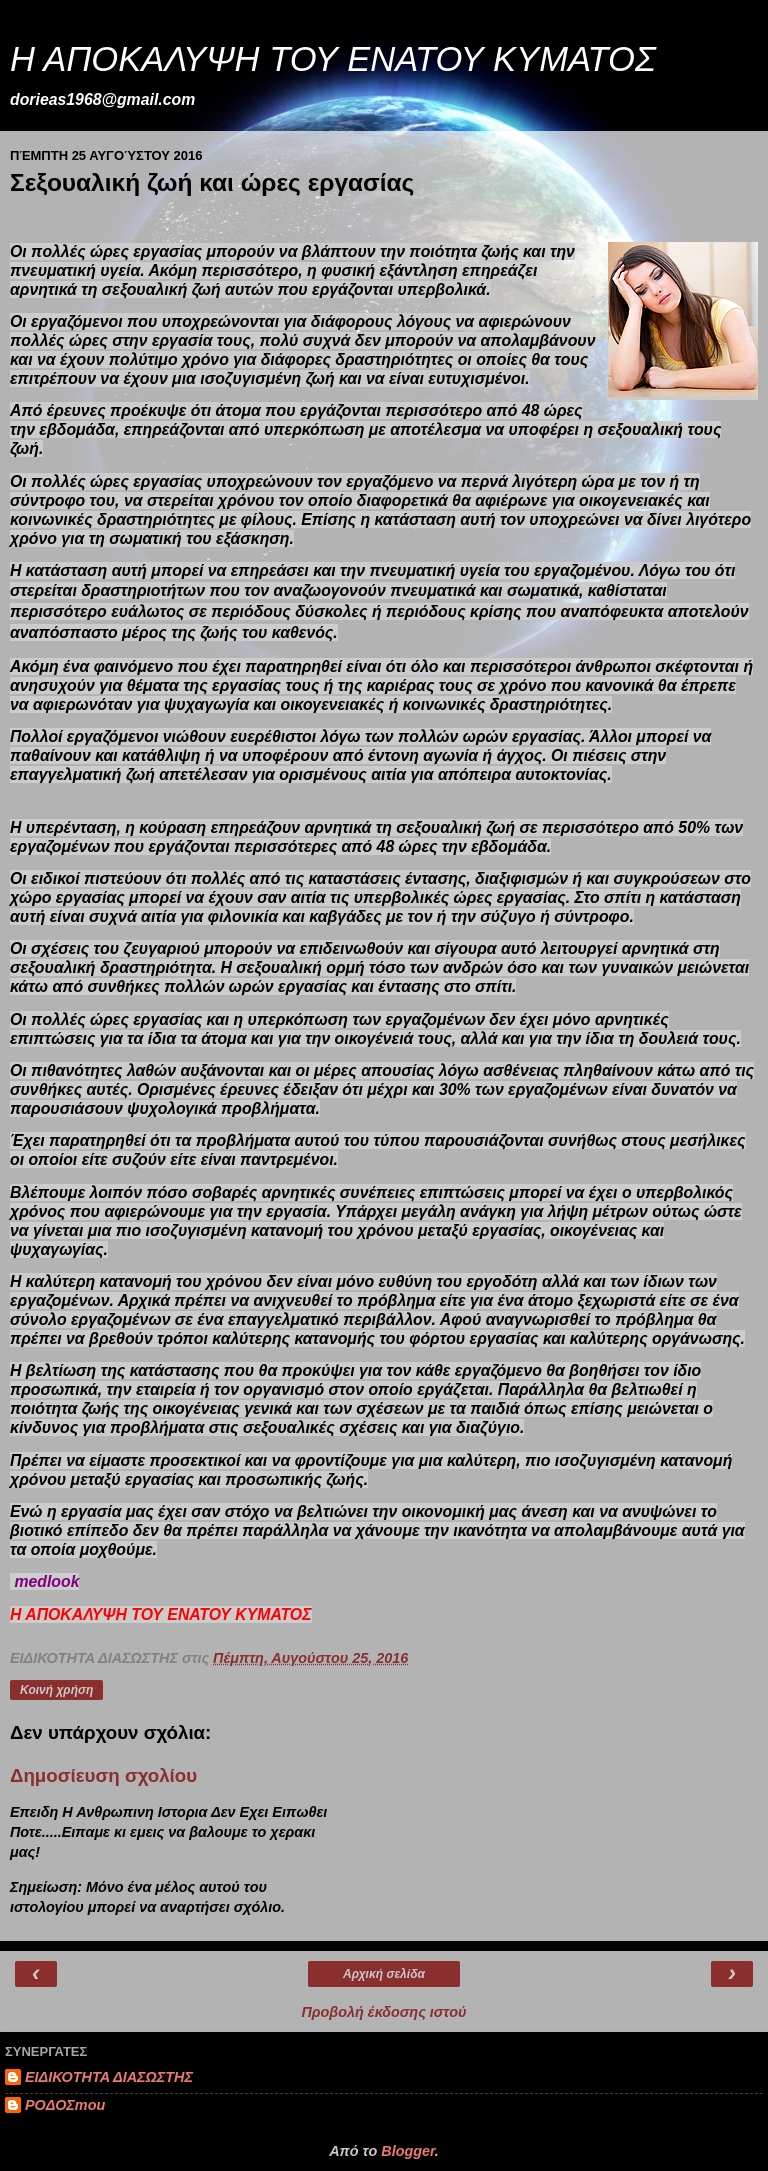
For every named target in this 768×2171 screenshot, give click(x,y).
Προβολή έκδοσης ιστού (383, 2012)
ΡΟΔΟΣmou (65, 2105)
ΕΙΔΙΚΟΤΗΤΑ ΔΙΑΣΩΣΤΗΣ (109, 2077)
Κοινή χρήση (56, 1690)
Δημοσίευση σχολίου (103, 1775)
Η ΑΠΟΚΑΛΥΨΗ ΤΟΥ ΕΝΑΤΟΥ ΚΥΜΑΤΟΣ (333, 59)
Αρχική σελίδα (384, 1974)
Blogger (408, 2151)
